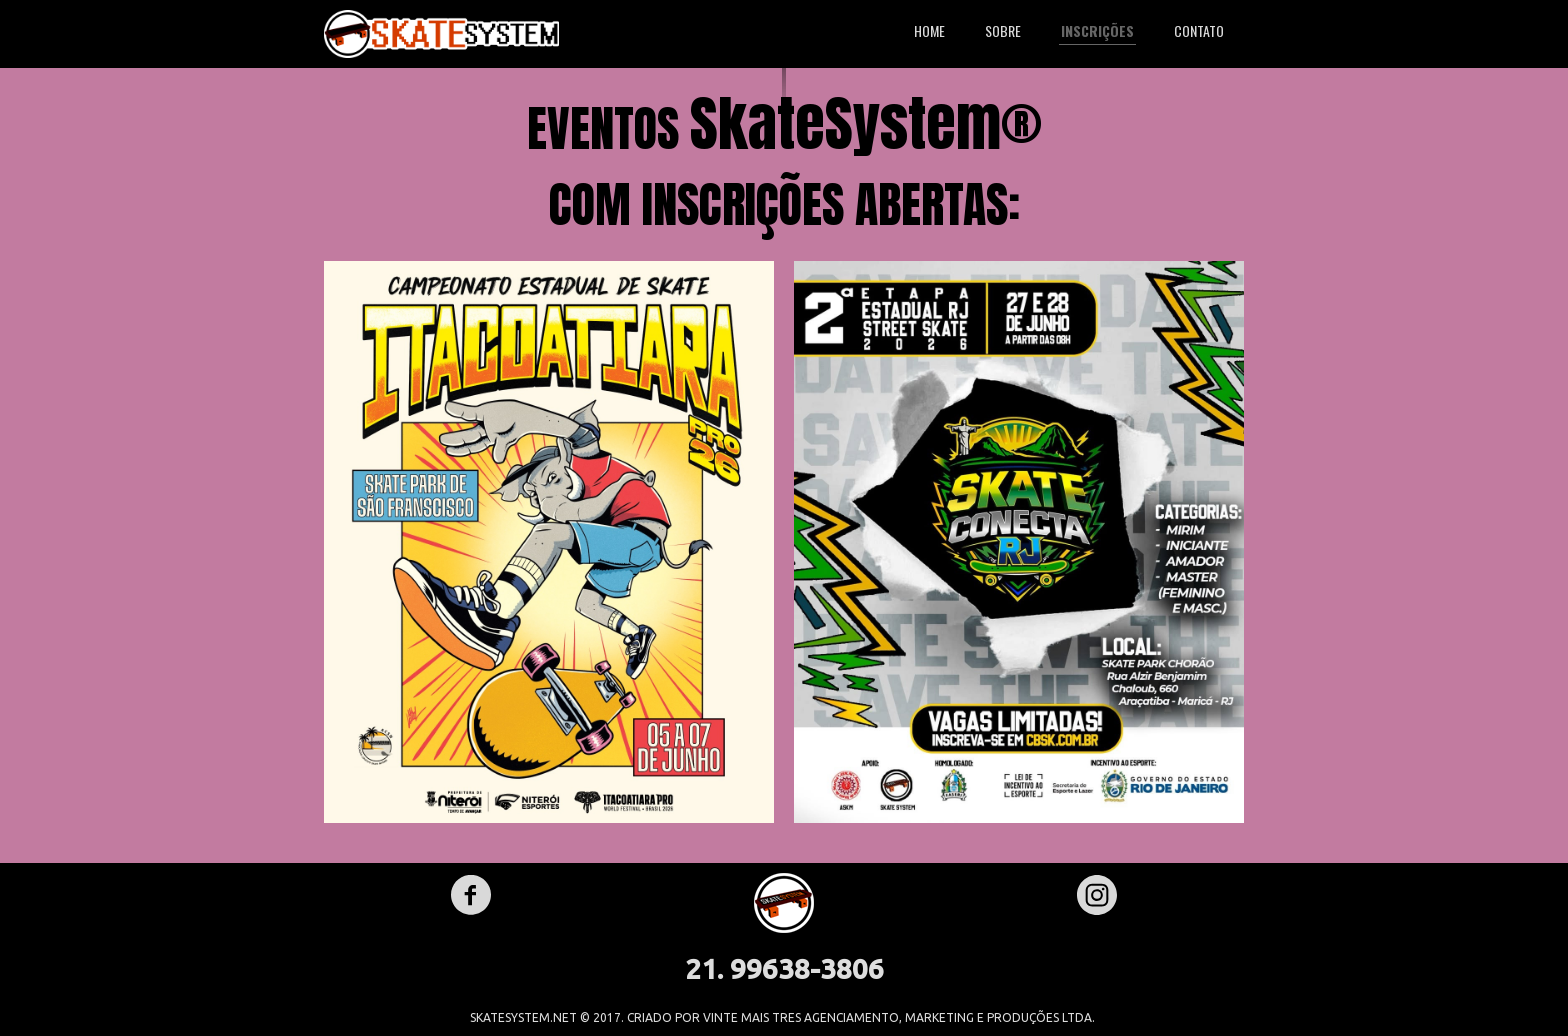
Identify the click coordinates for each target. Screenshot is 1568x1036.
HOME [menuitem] (929, 30)
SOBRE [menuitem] (1003, 30)
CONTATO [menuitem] (1199, 30)
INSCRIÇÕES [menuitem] (1097, 30)
